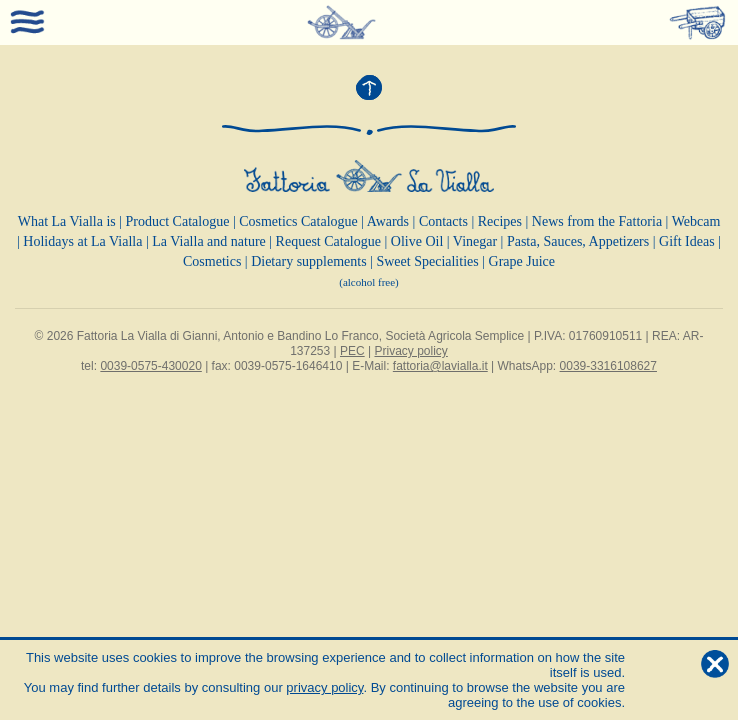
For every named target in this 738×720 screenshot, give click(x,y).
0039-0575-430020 (150, 366)
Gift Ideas (687, 241)
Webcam (696, 221)
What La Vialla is (67, 221)
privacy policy (324, 687)
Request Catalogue (328, 241)
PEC (352, 351)
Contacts (443, 221)
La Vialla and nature (209, 241)
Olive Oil (417, 241)
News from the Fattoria (597, 221)
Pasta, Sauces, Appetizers (578, 241)
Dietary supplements (308, 261)
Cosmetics (212, 261)
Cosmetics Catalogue (298, 221)
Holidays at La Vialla (82, 241)
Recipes (500, 221)
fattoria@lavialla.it (440, 366)
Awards (388, 221)
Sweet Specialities (427, 261)
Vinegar (475, 241)
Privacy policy (410, 351)
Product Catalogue (178, 221)
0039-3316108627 (608, 366)
